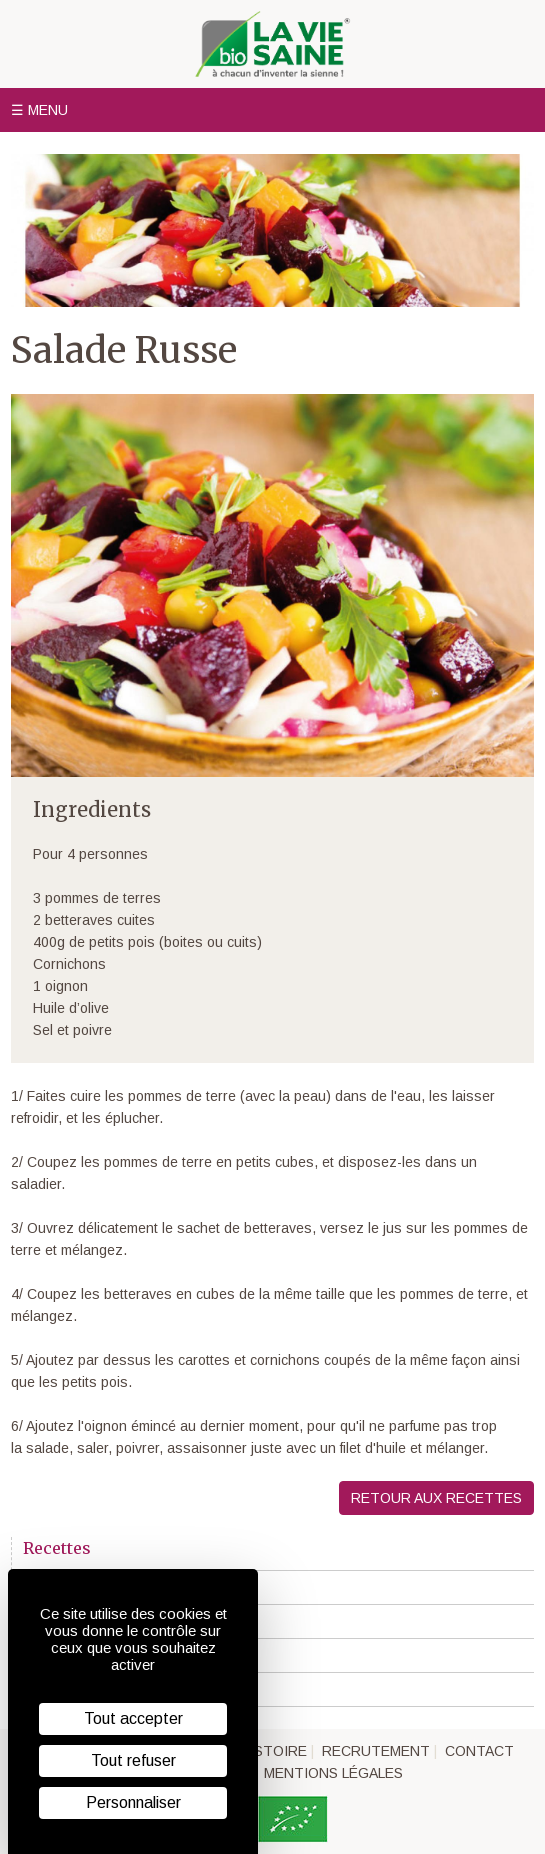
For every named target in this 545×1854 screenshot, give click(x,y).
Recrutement (376, 1751)
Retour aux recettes (436, 1498)
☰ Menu (39, 110)
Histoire (273, 1751)
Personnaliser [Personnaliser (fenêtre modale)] (133, 1802)
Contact (479, 1751)
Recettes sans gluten (97, 1656)
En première (67, 1588)
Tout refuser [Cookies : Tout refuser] (133, 1760)
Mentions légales (333, 1773)
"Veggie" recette (79, 1622)
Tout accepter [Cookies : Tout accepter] (133, 1718)
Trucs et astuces (83, 1690)
